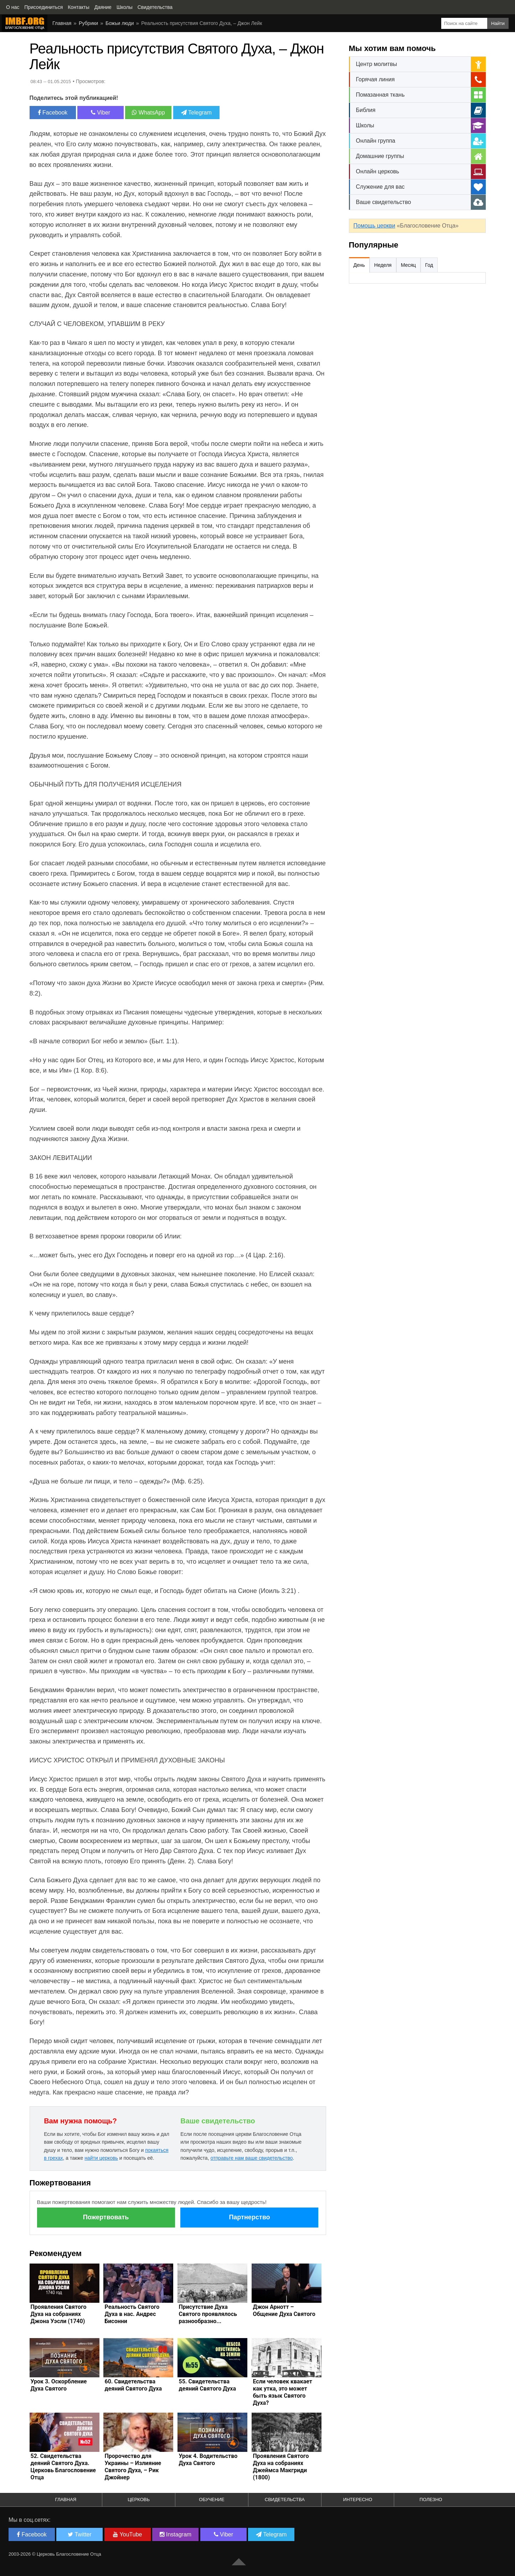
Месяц (408, 265)
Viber (100, 113)
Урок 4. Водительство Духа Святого (208, 2459)
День (359, 265)
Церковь (139, 2499)
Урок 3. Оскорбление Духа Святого (59, 2385)
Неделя (383, 265)
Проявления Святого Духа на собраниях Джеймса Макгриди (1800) (281, 2467)
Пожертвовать (106, 2217)
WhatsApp (148, 113)
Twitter (79, 2534)
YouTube (127, 2534)
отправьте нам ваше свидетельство (251, 2158)
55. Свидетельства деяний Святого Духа (207, 2385)
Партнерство (249, 2217)
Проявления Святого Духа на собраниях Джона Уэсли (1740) (59, 2314)
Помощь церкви (374, 226)
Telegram (196, 113)
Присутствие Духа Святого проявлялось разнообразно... (208, 2314)
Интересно (357, 2499)
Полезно (430, 2499)
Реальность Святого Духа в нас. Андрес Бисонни (131, 2314)
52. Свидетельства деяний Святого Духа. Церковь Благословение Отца (63, 2467)
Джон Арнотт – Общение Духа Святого (284, 2310)
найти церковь (101, 2158)
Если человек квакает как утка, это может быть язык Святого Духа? (282, 2392)
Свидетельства (285, 2499)
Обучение (211, 2499)
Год (429, 265)
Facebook (53, 113)
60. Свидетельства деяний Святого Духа (132, 2385)
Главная (66, 2499)
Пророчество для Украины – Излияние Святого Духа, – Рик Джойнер (132, 2467)
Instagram (176, 2534)
